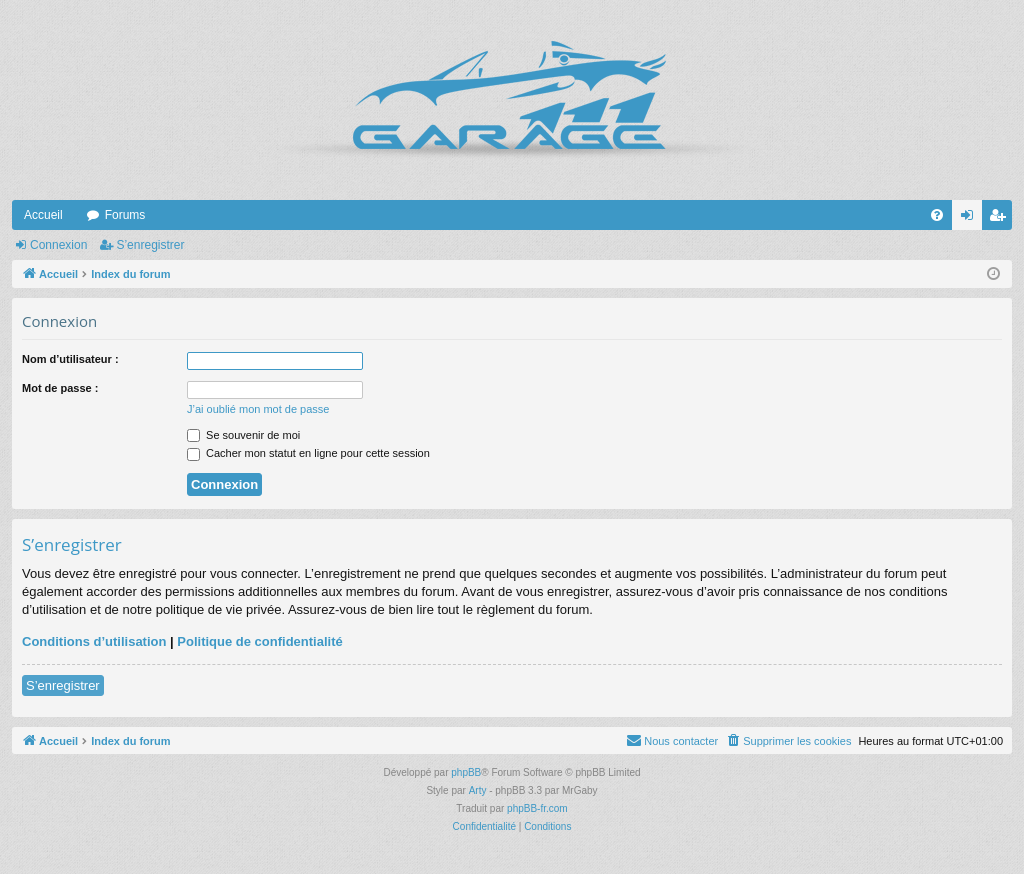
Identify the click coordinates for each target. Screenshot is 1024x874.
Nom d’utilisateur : (70, 359)
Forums (125, 215)
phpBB (466, 772)
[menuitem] (937, 215)
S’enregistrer (150, 245)
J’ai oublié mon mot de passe (258, 409)
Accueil (43, 215)
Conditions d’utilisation (94, 641)
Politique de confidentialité (259, 641)
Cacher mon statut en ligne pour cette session (308, 453)
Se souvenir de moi (243, 435)
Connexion (58, 245)
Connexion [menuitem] (971, 219)
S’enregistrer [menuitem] (1001, 219)
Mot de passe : (60, 388)
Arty (478, 790)
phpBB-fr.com (537, 808)
